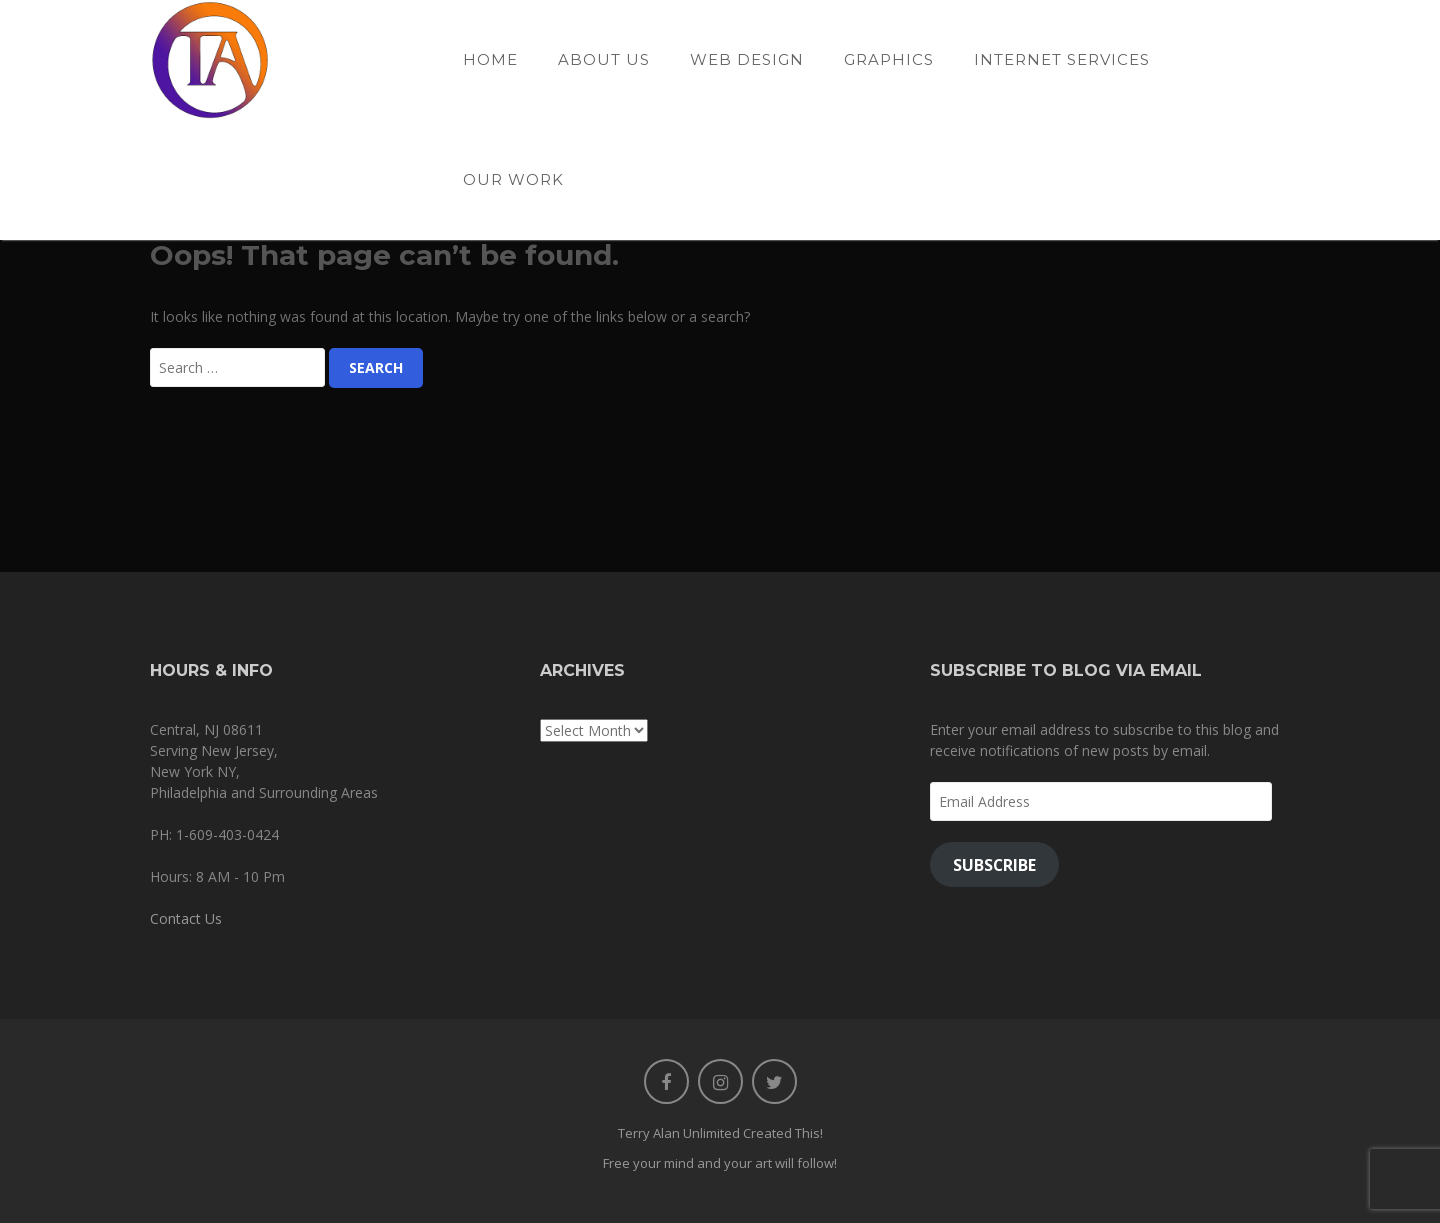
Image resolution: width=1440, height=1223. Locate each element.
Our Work (513, 179)
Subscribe (994, 865)
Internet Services (1062, 59)
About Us (604, 59)
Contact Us (186, 918)
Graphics (889, 59)
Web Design (747, 59)
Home (490, 59)
